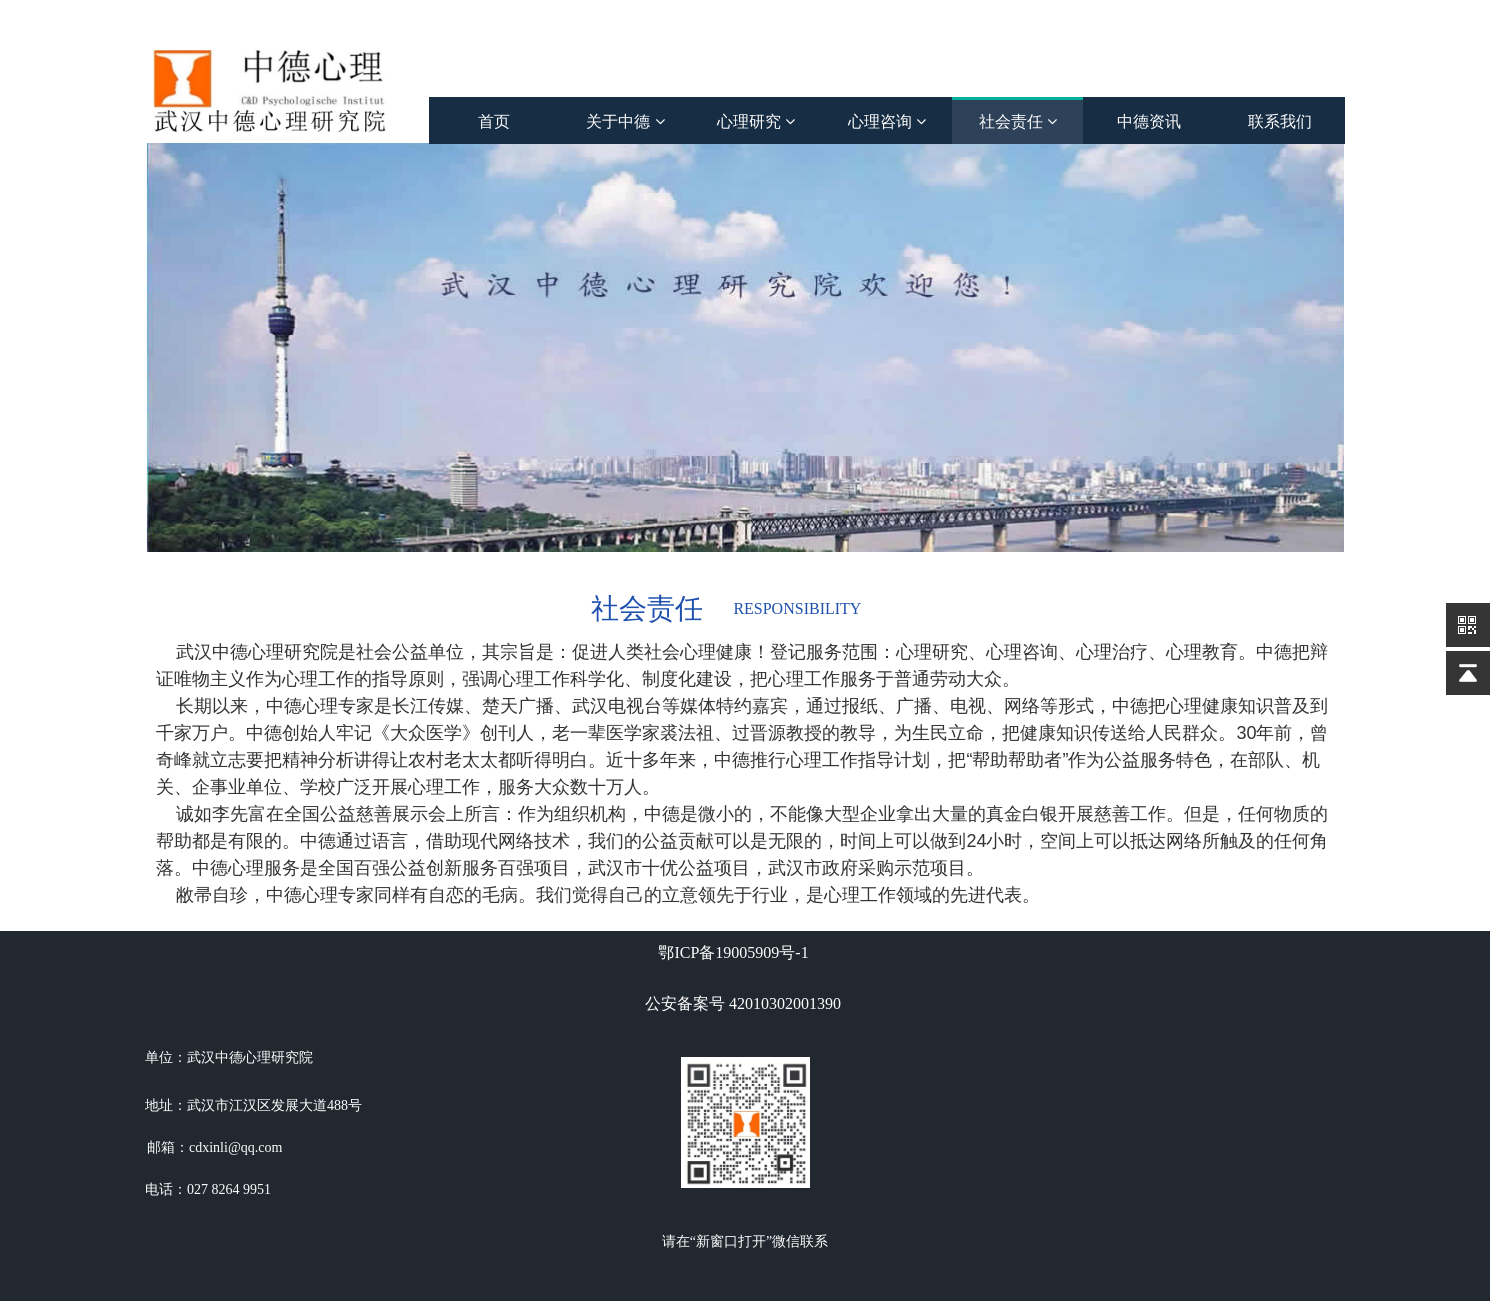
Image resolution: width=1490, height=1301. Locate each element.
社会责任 (1018, 121)
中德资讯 (1149, 121)
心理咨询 (887, 121)
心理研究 (756, 121)
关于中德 (625, 121)
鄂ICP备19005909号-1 (733, 952)
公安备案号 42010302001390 (743, 1003)
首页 (494, 121)
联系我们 (1280, 121)
